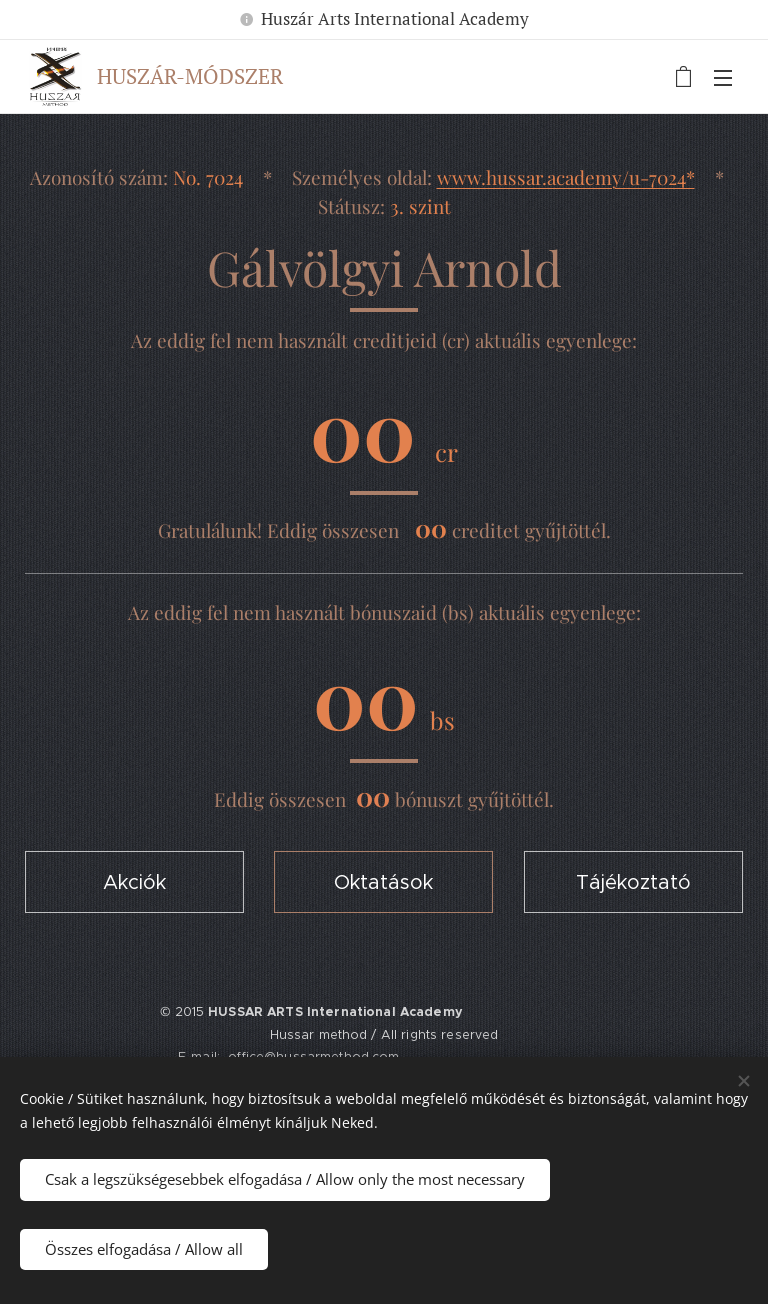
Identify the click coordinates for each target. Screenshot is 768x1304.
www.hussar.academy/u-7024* (566, 177)
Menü (723, 78)
